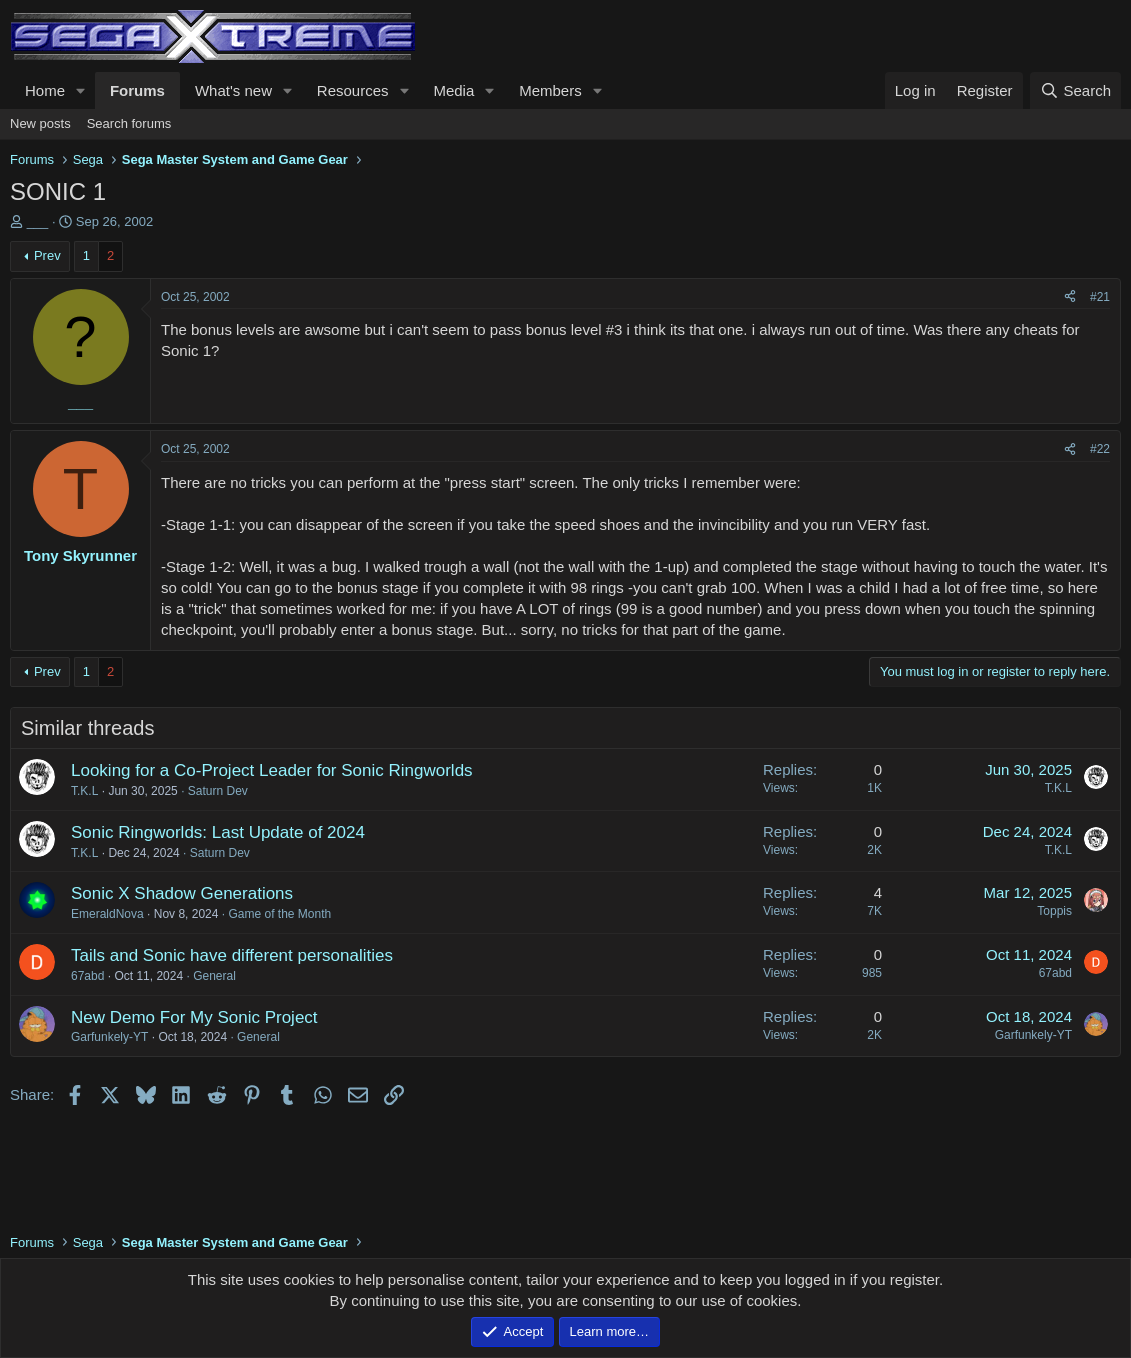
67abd (87, 976)
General (214, 976)
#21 (1100, 297)
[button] (81, 90)
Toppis (1054, 911)
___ (38, 221)
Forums (137, 90)
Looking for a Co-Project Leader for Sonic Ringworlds (272, 770)
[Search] (1075, 90)
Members (550, 90)
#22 (1100, 449)
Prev (47, 255)
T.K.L (84, 791)
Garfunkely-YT (109, 1037)
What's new (233, 90)
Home (45, 90)
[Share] (1070, 297)
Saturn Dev (218, 791)
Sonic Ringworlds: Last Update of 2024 (218, 832)
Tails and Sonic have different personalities (232, 955)
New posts (40, 123)
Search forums (129, 123)
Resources (353, 90)
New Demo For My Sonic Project (194, 1017)
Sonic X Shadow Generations (182, 893)
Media (453, 90)
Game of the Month (279, 914)
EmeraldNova (107, 914)
